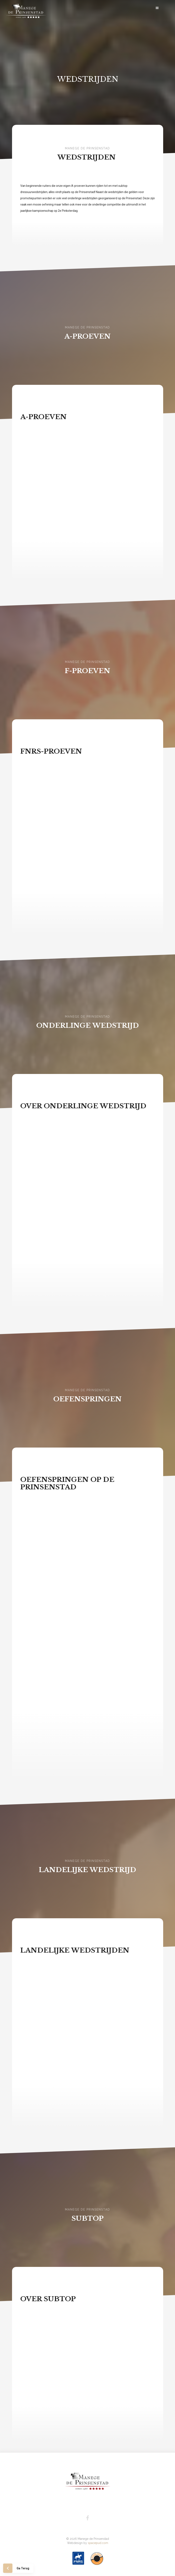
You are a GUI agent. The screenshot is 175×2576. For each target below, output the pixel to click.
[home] (30, 7)
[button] (157, 8)
